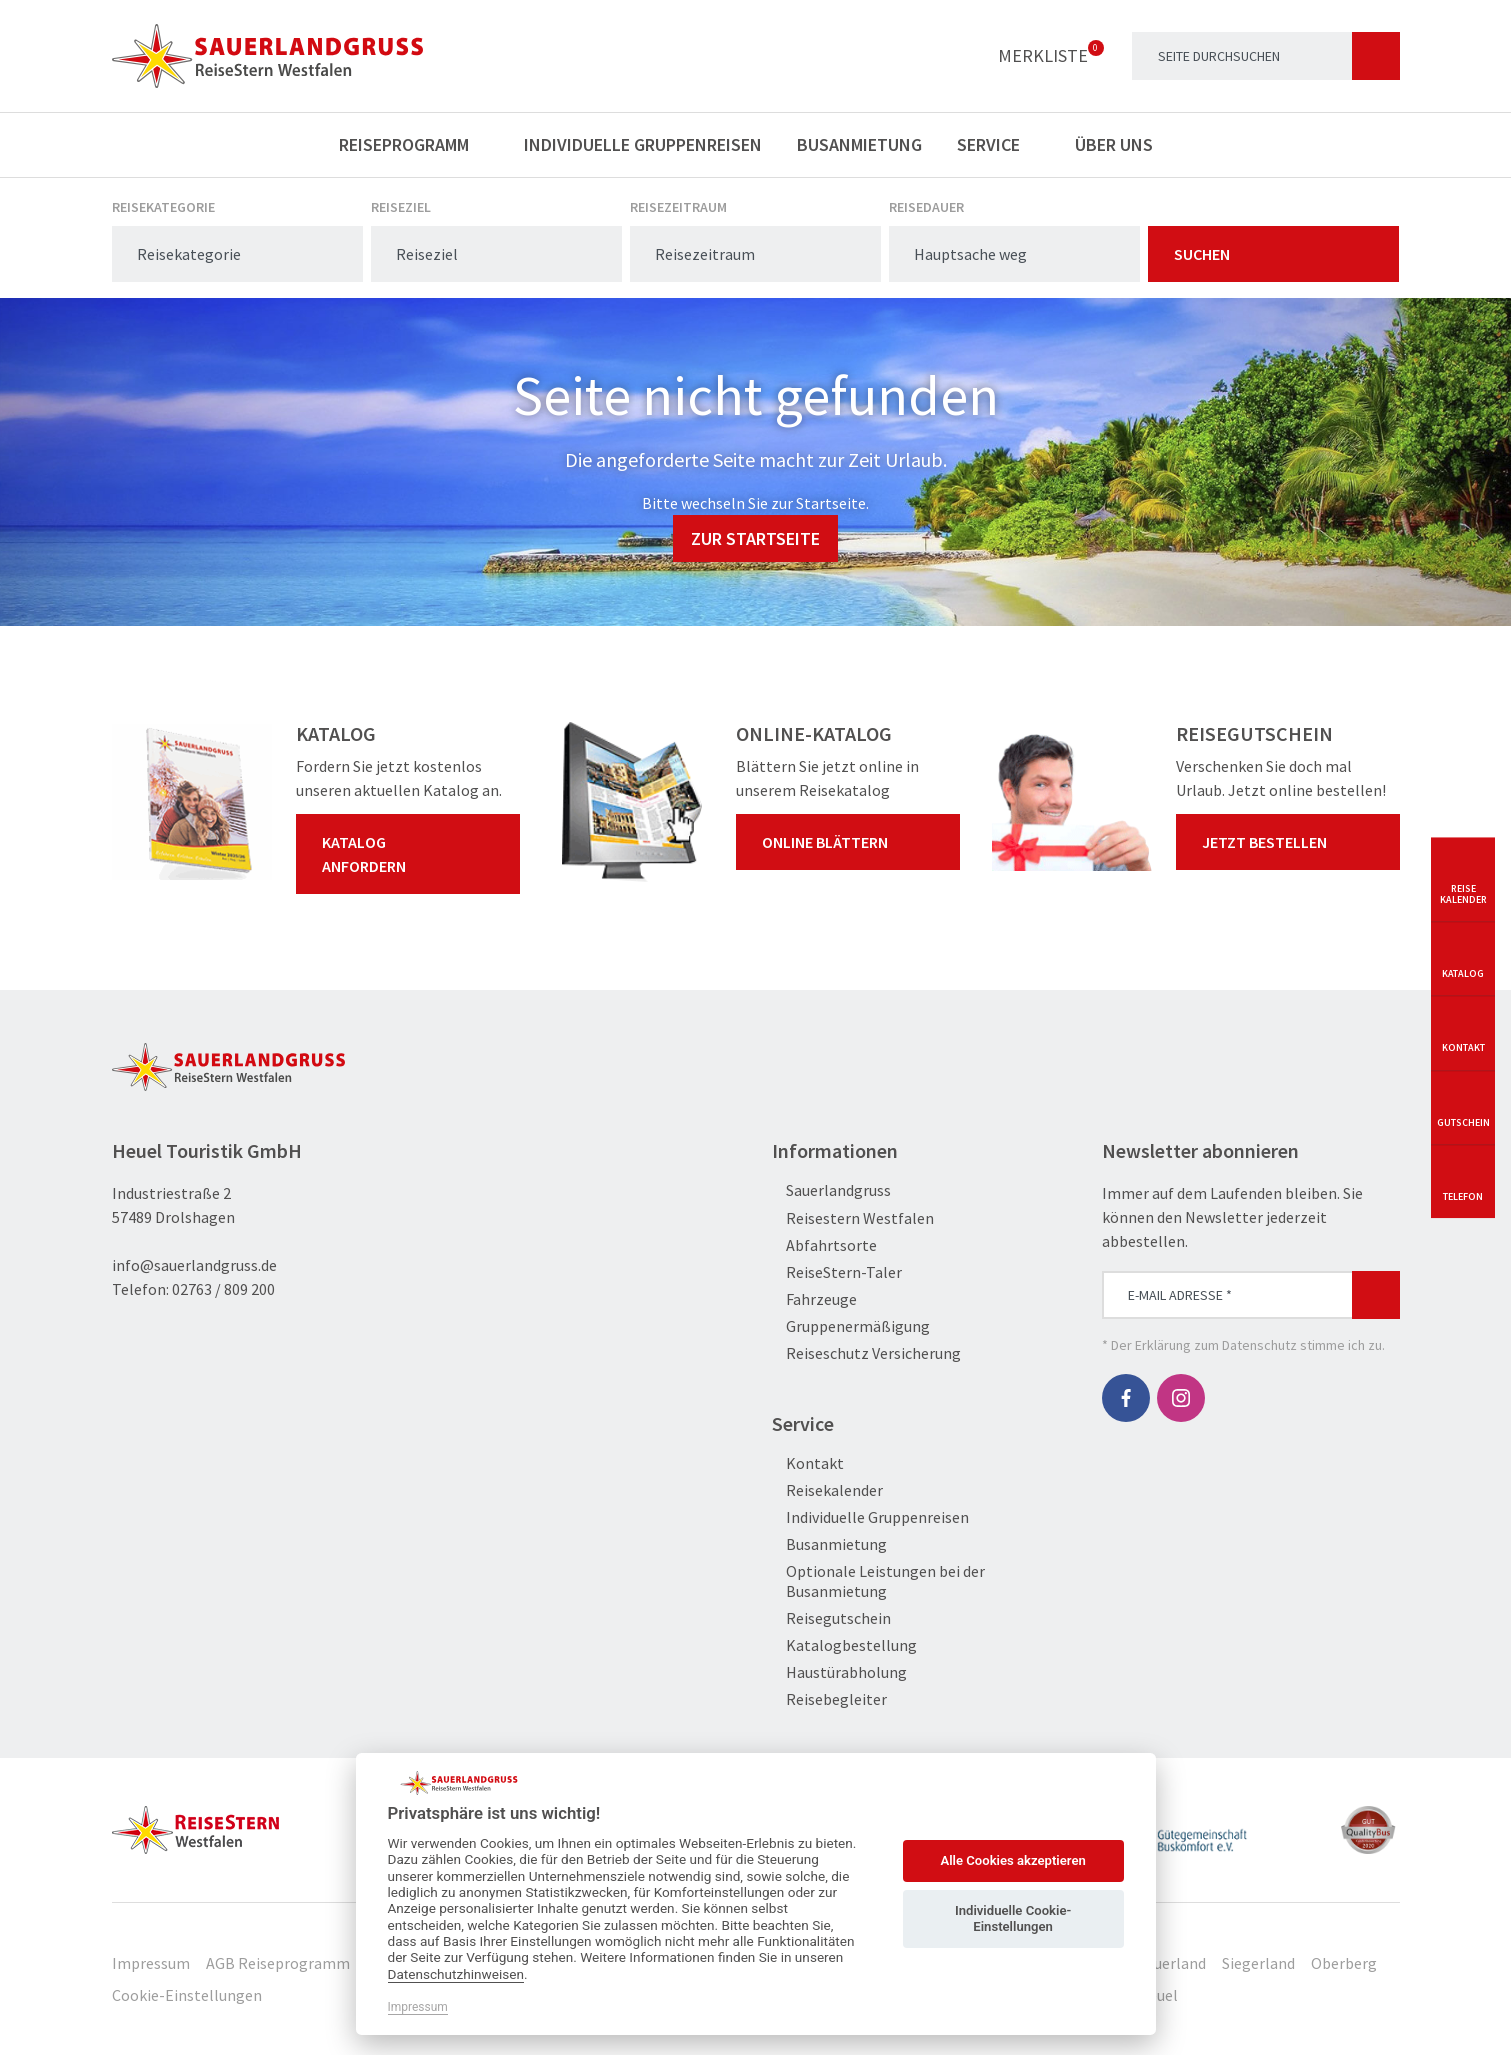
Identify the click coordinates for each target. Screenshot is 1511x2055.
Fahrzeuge (814, 1299)
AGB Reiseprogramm (278, 1963)
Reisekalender (827, 1490)
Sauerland (1172, 1963)
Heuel (1158, 1995)
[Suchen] (1376, 56)
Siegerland (1258, 1963)
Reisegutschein (831, 1618)
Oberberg (1344, 1963)
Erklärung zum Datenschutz (1216, 1345)
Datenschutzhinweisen (456, 1974)
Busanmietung (859, 144)
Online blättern (852, 842)
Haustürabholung (839, 1672)
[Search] (1266, 56)
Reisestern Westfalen (853, 1218)
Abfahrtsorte (824, 1245)
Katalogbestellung (844, 1645)
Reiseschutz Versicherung (866, 1353)
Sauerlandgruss (831, 1190)
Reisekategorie (163, 207)
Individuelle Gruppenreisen (643, 144)
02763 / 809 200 (223, 1289)
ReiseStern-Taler (837, 1272)
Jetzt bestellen (1292, 842)
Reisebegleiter (829, 1699)
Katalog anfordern (412, 854)
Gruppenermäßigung (851, 1326)
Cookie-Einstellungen (187, 1995)
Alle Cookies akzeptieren (1012, 1860)
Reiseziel (401, 207)
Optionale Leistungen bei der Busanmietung (878, 1581)
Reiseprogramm (414, 144)
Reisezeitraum (678, 207)
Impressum (151, 1963)
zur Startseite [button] (755, 538)
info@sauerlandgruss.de (194, 1265)
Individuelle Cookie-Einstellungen (1013, 1918)
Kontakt (808, 1463)
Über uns (1124, 144)
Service (998, 144)
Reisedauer (926, 207)
